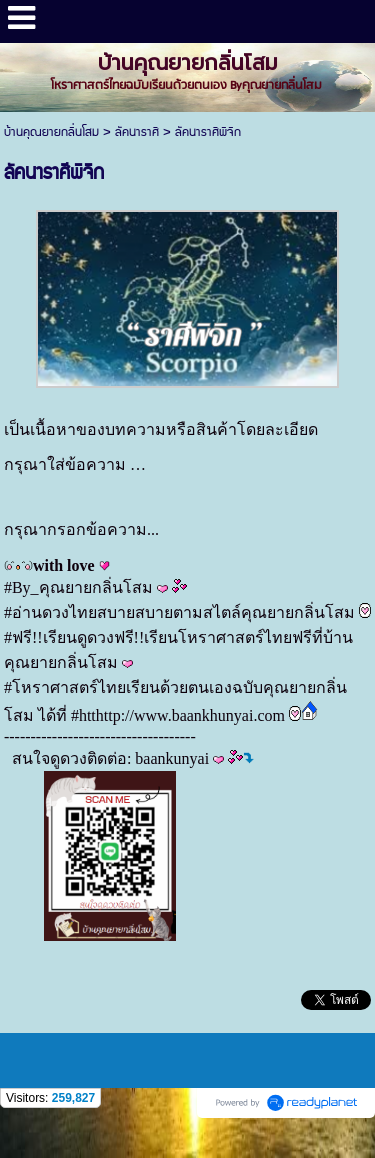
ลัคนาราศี (137, 132)
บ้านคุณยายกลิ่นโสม (51, 132)
